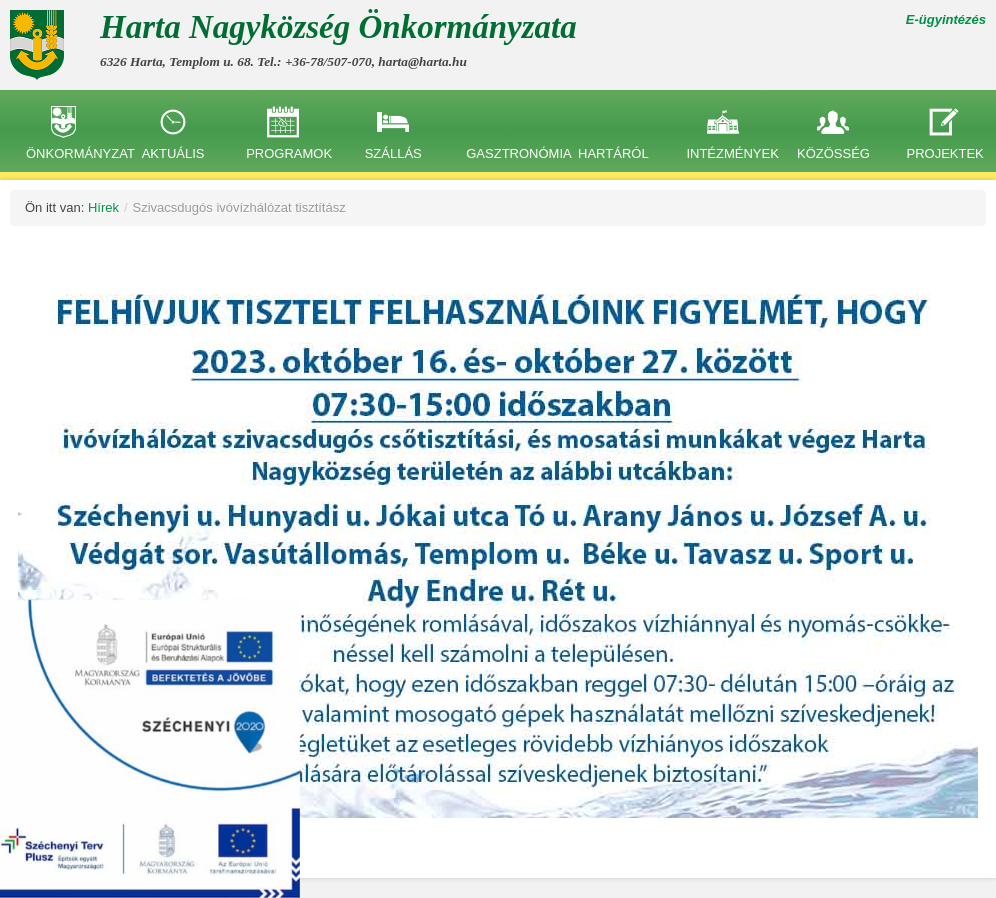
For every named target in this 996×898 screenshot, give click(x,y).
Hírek (103, 207)
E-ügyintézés (946, 19)
